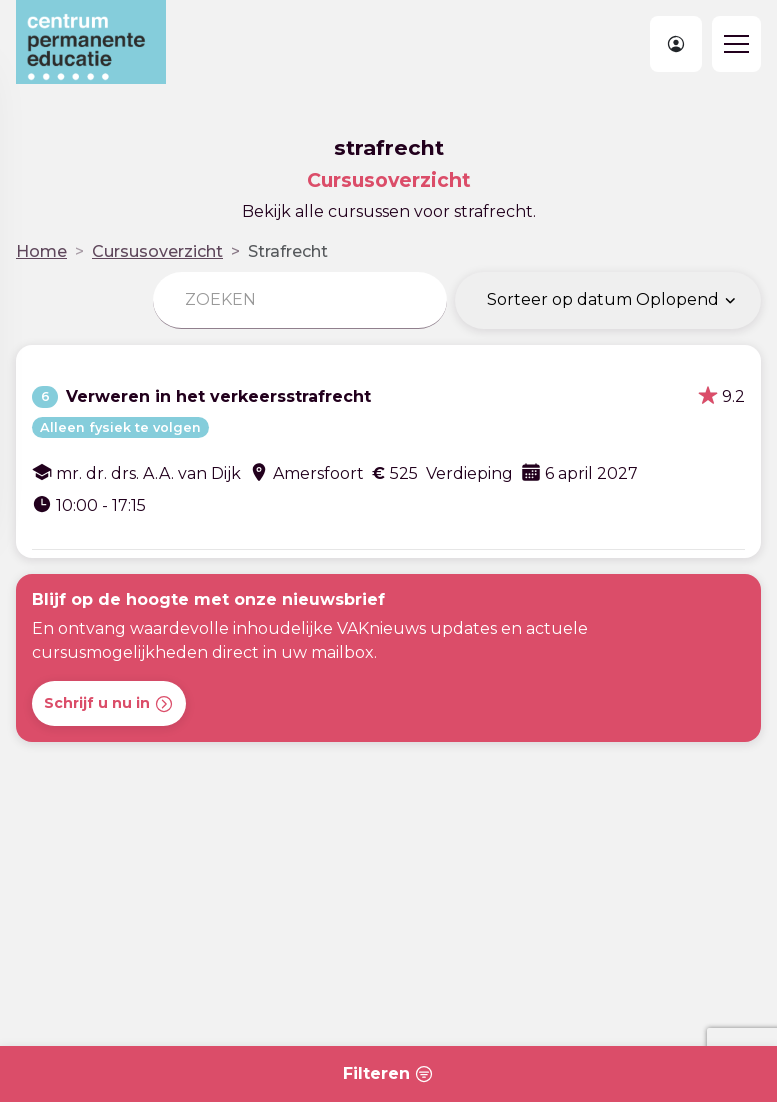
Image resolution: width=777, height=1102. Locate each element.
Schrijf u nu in (109, 704)
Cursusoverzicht (157, 251)
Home (41, 251)
